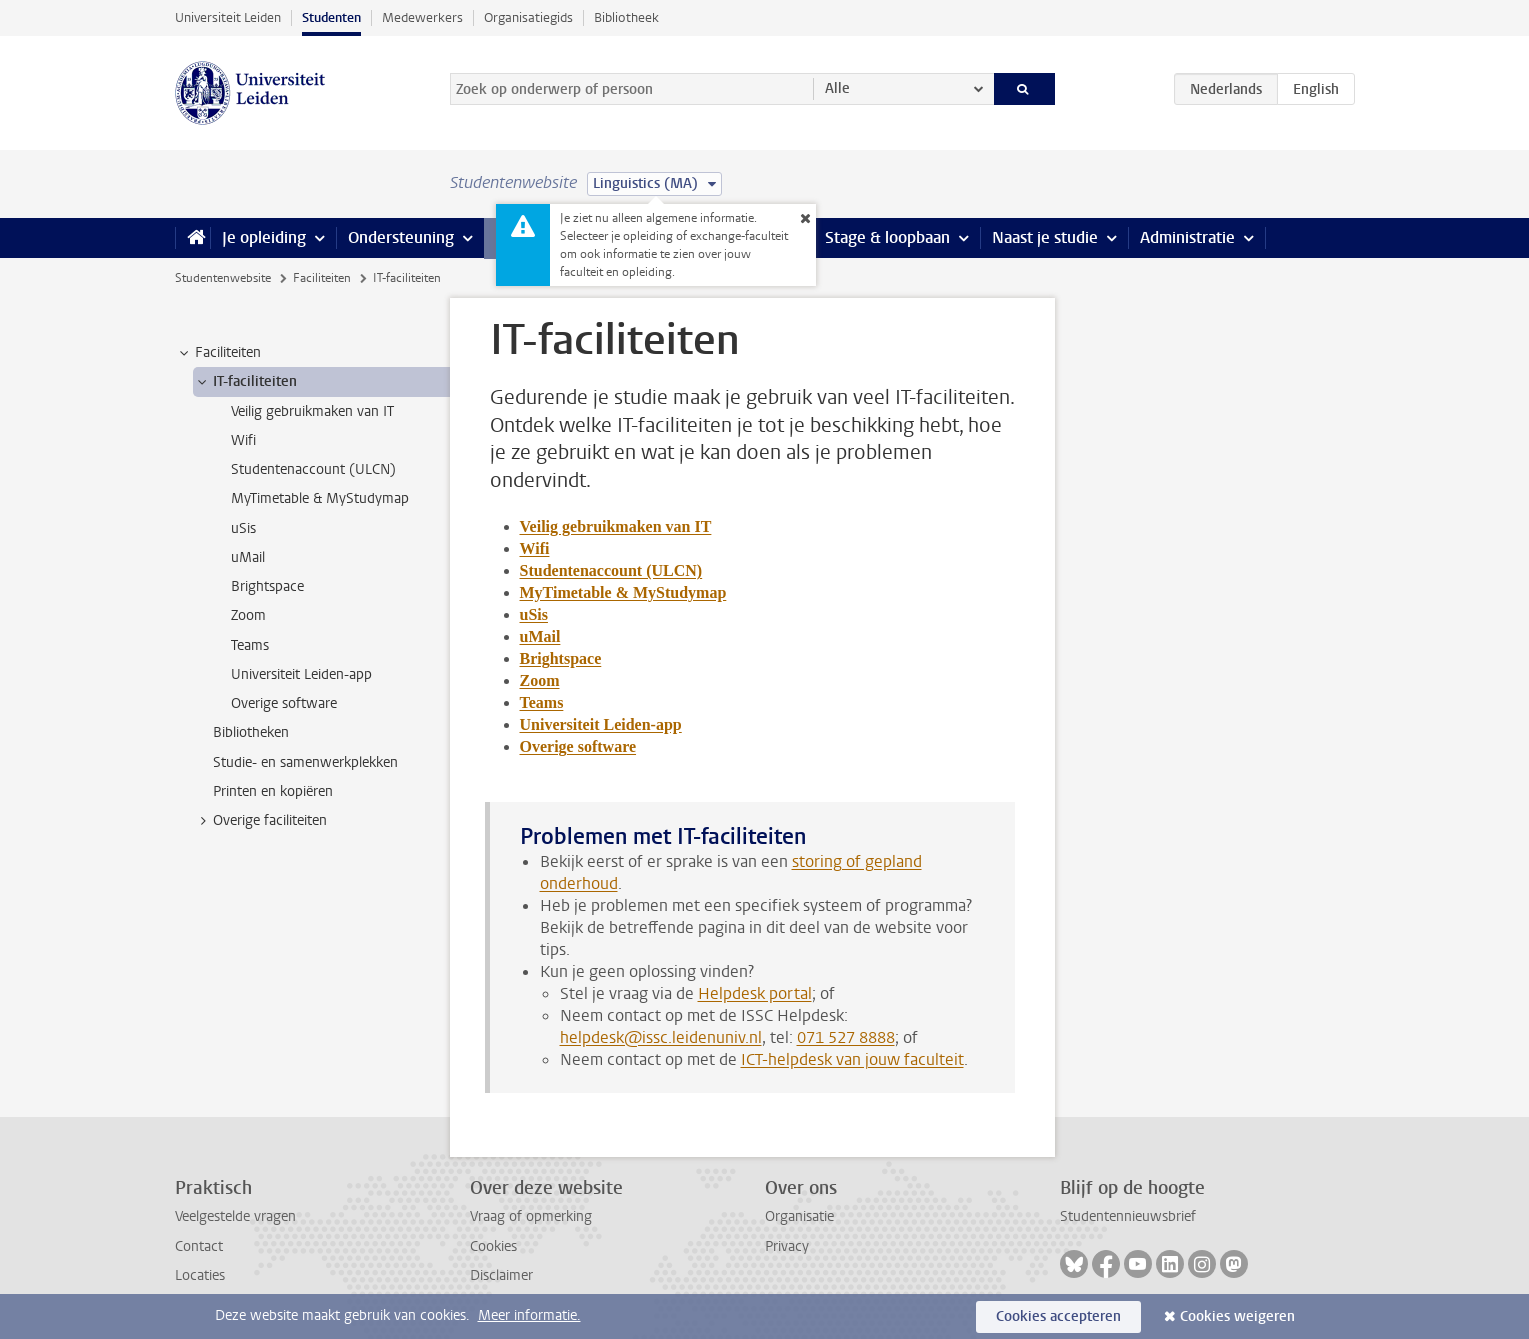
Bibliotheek (626, 17)
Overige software (578, 746)
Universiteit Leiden (228, 17)
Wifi (535, 548)
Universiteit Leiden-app (601, 724)
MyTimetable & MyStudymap (623, 592)
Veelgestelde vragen (235, 1216)
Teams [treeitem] (250, 645)
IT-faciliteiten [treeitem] (245, 382)
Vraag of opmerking (531, 1216)
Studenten (331, 17)
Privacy (787, 1246)
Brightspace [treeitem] (267, 586)
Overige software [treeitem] (284, 703)
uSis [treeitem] (243, 528)
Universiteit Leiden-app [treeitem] (301, 674)
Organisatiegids (528, 17)
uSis (534, 614)
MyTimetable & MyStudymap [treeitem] (320, 498)
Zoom (540, 680)
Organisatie (799, 1216)
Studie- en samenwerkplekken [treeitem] (305, 762)
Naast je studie (1045, 237)
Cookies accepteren (1058, 1316)
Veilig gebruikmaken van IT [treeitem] (312, 411)
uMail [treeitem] (248, 557)
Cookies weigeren (1237, 1316)
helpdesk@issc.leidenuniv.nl (661, 1037)
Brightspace (561, 658)
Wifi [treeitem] (243, 440)
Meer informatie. (529, 1315)
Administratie (1187, 237)
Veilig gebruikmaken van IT (616, 526)
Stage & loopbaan (887, 237)
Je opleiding (264, 237)
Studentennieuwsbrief (1128, 1216)
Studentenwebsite (223, 278)
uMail (540, 636)
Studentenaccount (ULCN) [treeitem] (313, 469)
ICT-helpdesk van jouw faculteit (852, 1059)
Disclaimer (501, 1275)
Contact (199, 1246)
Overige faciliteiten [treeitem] (260, 821)
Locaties (200, 1275)
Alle (837, 88)
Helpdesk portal (755, 993)
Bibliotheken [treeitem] (251, 732)
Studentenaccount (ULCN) (611, 570)
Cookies (493, 1246)
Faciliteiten (322, 278)
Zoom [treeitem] (248, 615)
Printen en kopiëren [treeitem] (273, 791)
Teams (542, 702)
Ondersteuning (401, 237)
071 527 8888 (846, 1037)
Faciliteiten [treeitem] (218, 353)
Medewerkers (422, 17)
